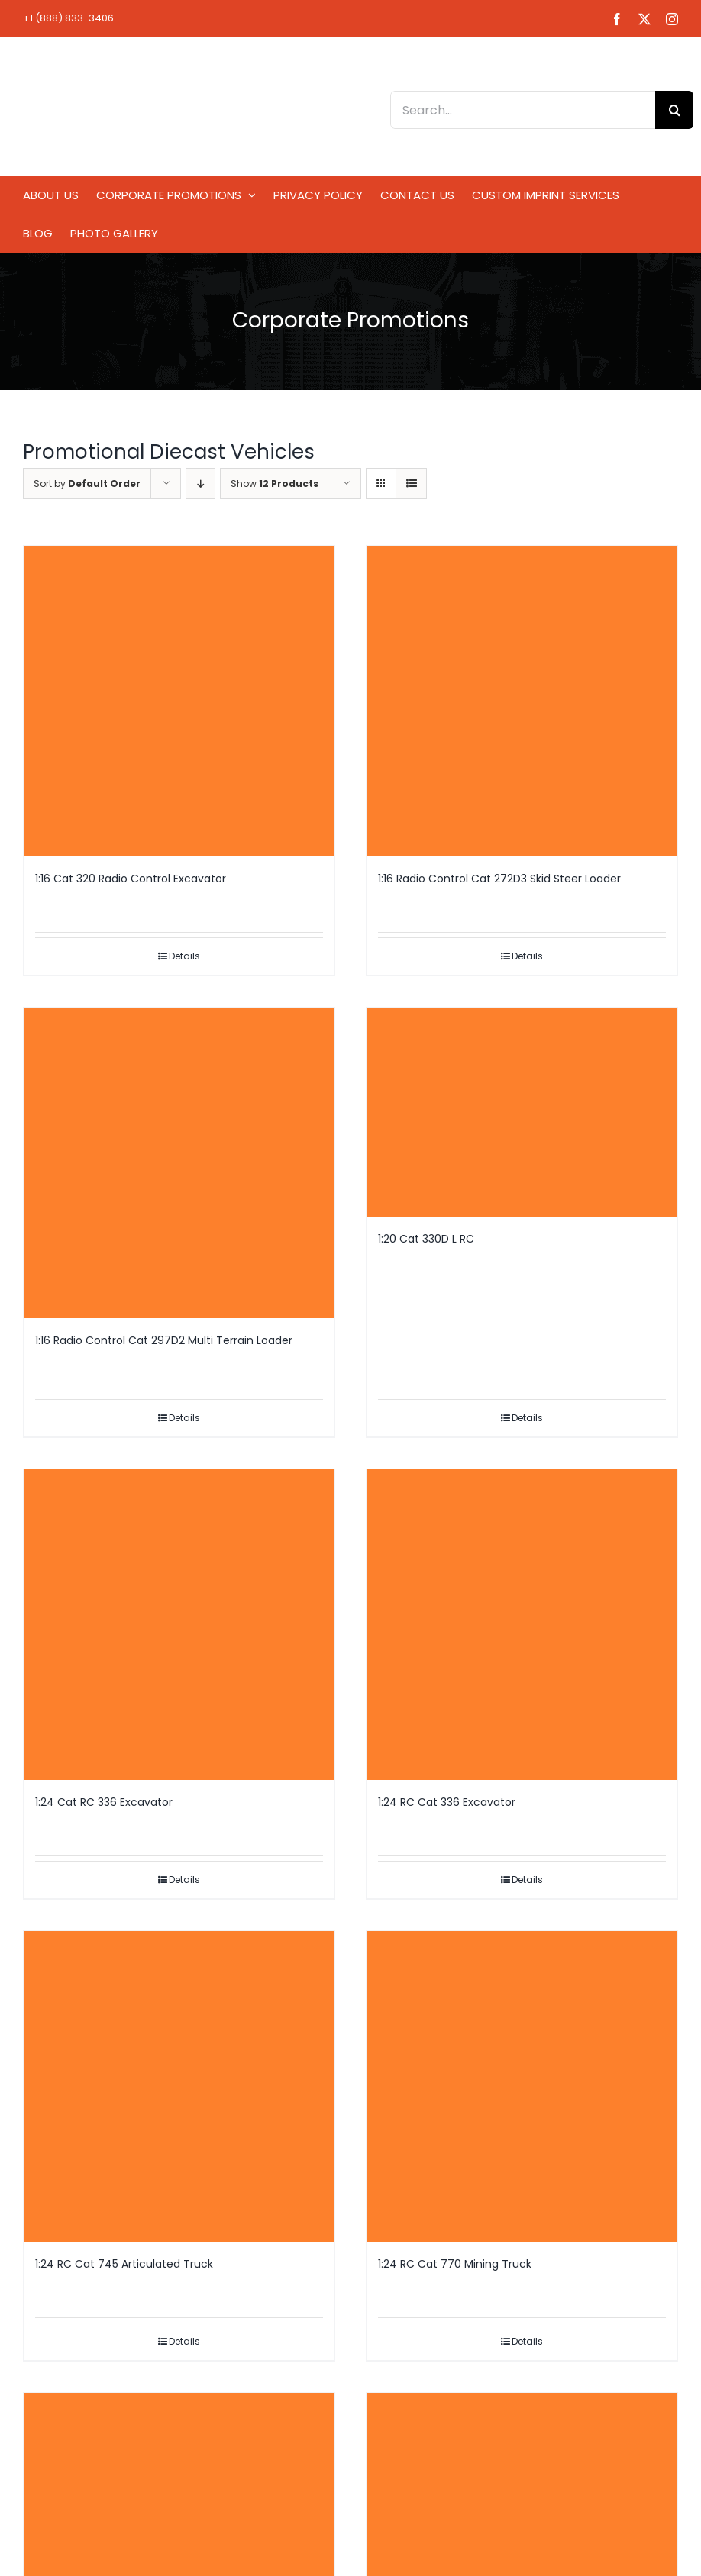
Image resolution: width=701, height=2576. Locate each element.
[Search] (674, 110)
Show (274, 483)
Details (184, 955)
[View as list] (411, 483)
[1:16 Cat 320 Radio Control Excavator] (179, 701)
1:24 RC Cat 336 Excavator (446, 1802)
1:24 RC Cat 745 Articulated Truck (124, 2263)
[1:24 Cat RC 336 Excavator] (179, 1624)
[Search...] (522, 110)
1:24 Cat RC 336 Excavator (104, 1802)
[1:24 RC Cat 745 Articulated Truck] (179, 2086)
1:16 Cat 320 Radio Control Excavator (130, 878)
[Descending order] (200, 483)
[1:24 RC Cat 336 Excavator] (522, 1624)
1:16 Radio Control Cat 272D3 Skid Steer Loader (499, 878)
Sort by (87, 483)
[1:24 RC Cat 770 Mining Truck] (522, 2086)
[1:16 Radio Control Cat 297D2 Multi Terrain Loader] (179, 1163)
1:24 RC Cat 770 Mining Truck (454, 2263)
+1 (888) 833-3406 (68, 18)
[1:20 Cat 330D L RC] (522, 1112)
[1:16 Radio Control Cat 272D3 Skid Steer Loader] (522, 701)
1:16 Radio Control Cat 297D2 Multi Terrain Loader (163, 1340)
